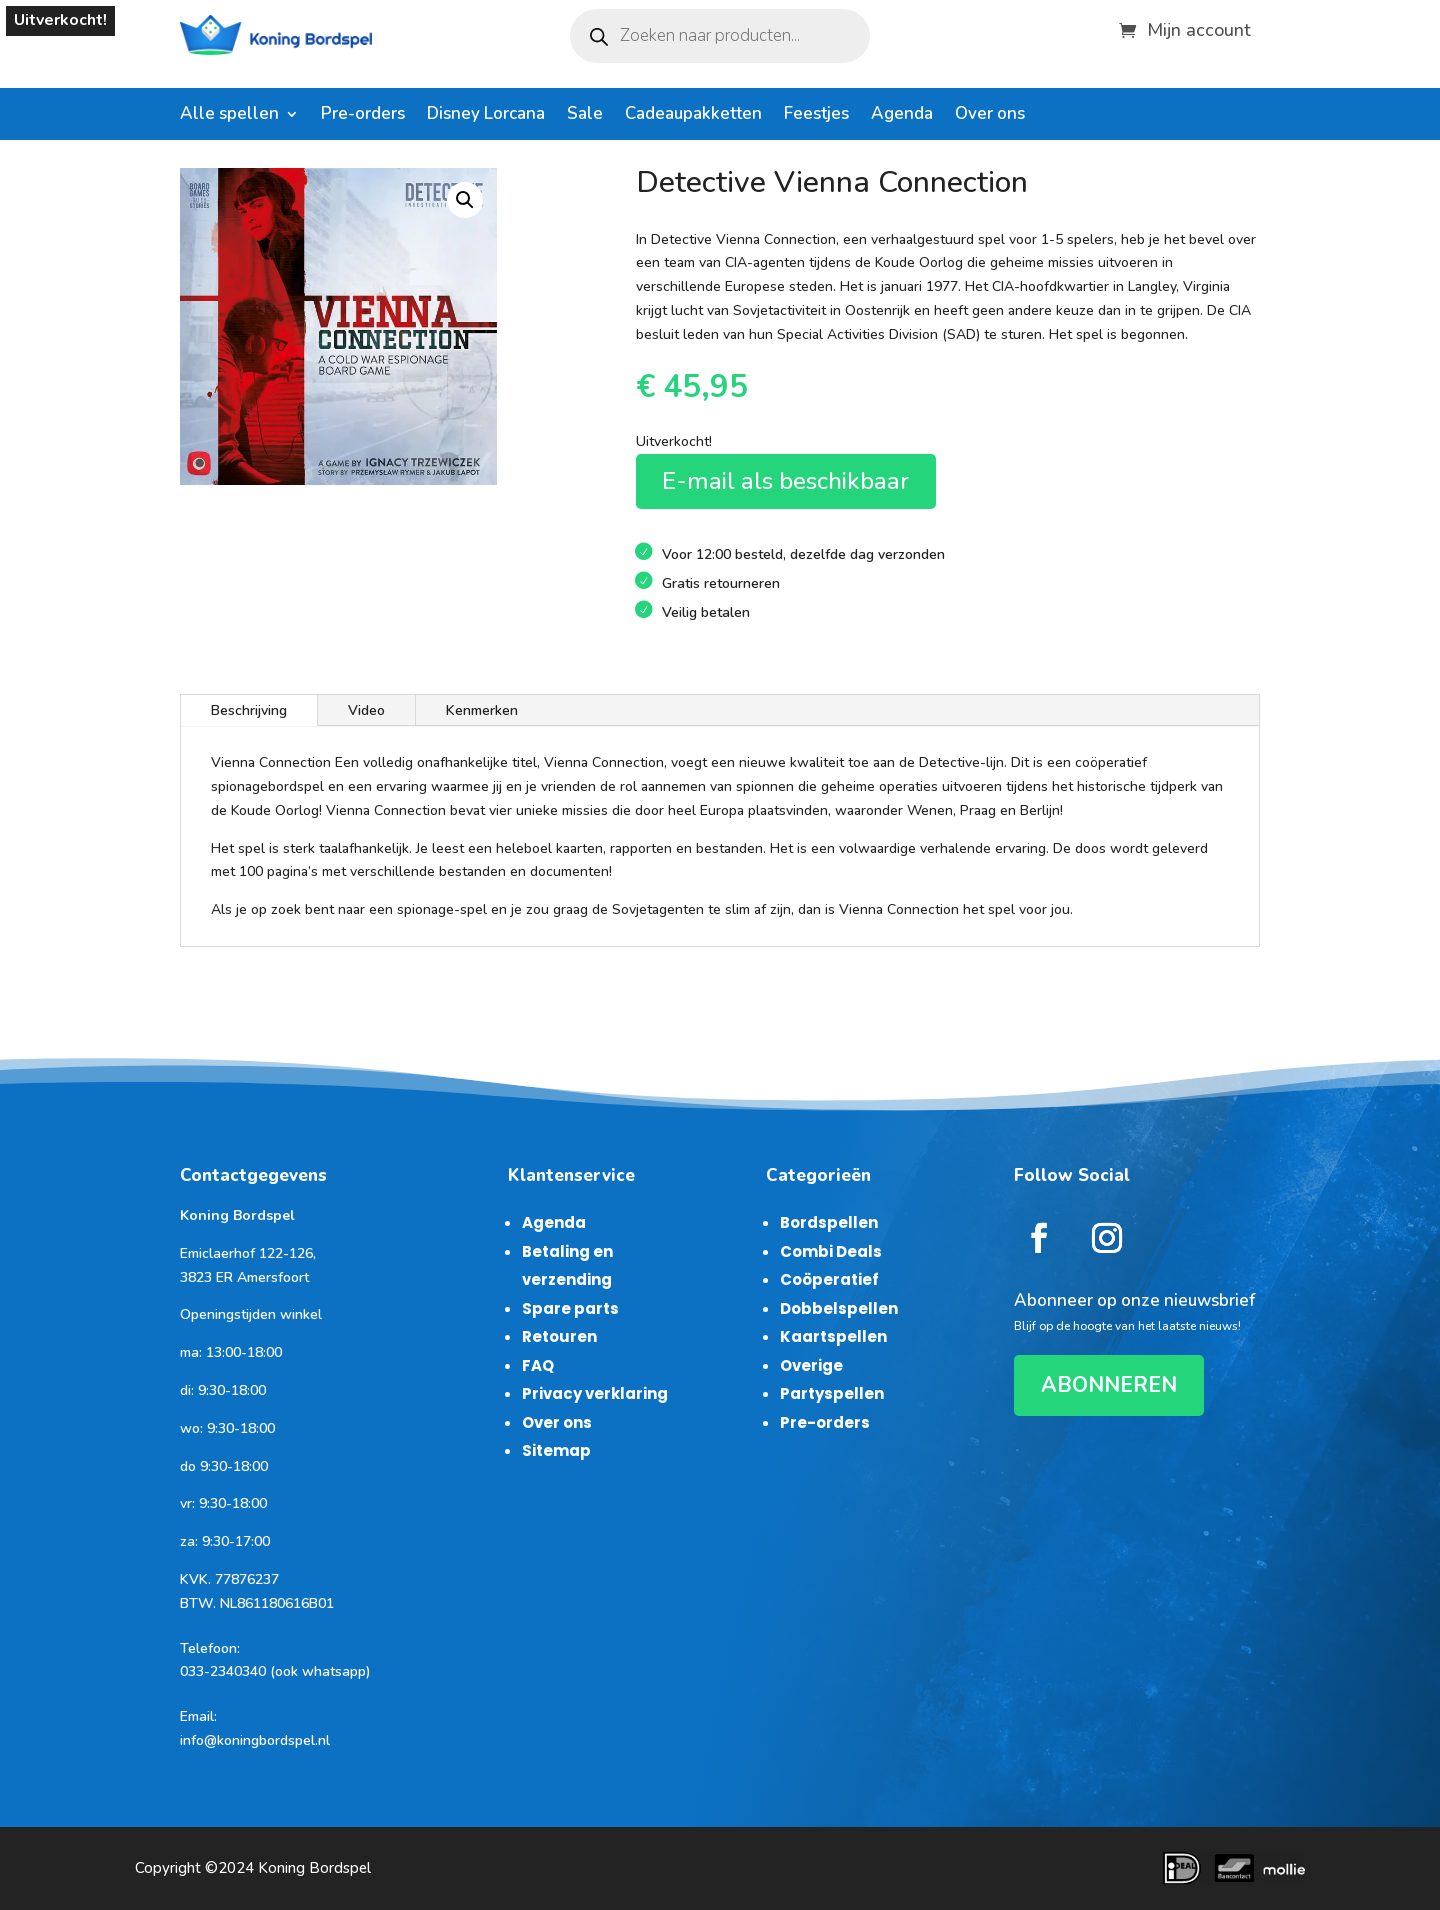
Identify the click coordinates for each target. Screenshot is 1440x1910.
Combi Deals (831, 1251)
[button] (465, 200)
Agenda (902, 116)
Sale (585, 116)
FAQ (538, 1365)
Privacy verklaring (595, 1393)
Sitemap (556, 1450)
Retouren (559, 1336)
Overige (811, 1365)
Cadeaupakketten (693, 116)
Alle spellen (229, 116)
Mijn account (1199, 27)
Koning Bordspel (314, 1868)
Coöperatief (829, 1279)
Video (366, 710)
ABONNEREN (1109, 1385)
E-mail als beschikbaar (785, 481)
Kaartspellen (833, 1336)
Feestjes (816, 116)
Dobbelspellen (839, 1308)
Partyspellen (832, 1393)
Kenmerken (482, 710)
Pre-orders (363, 116)
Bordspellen (829, 1222)
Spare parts (570, 1308)
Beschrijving (249, 710)
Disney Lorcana (486, 116)
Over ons (990, 116)
